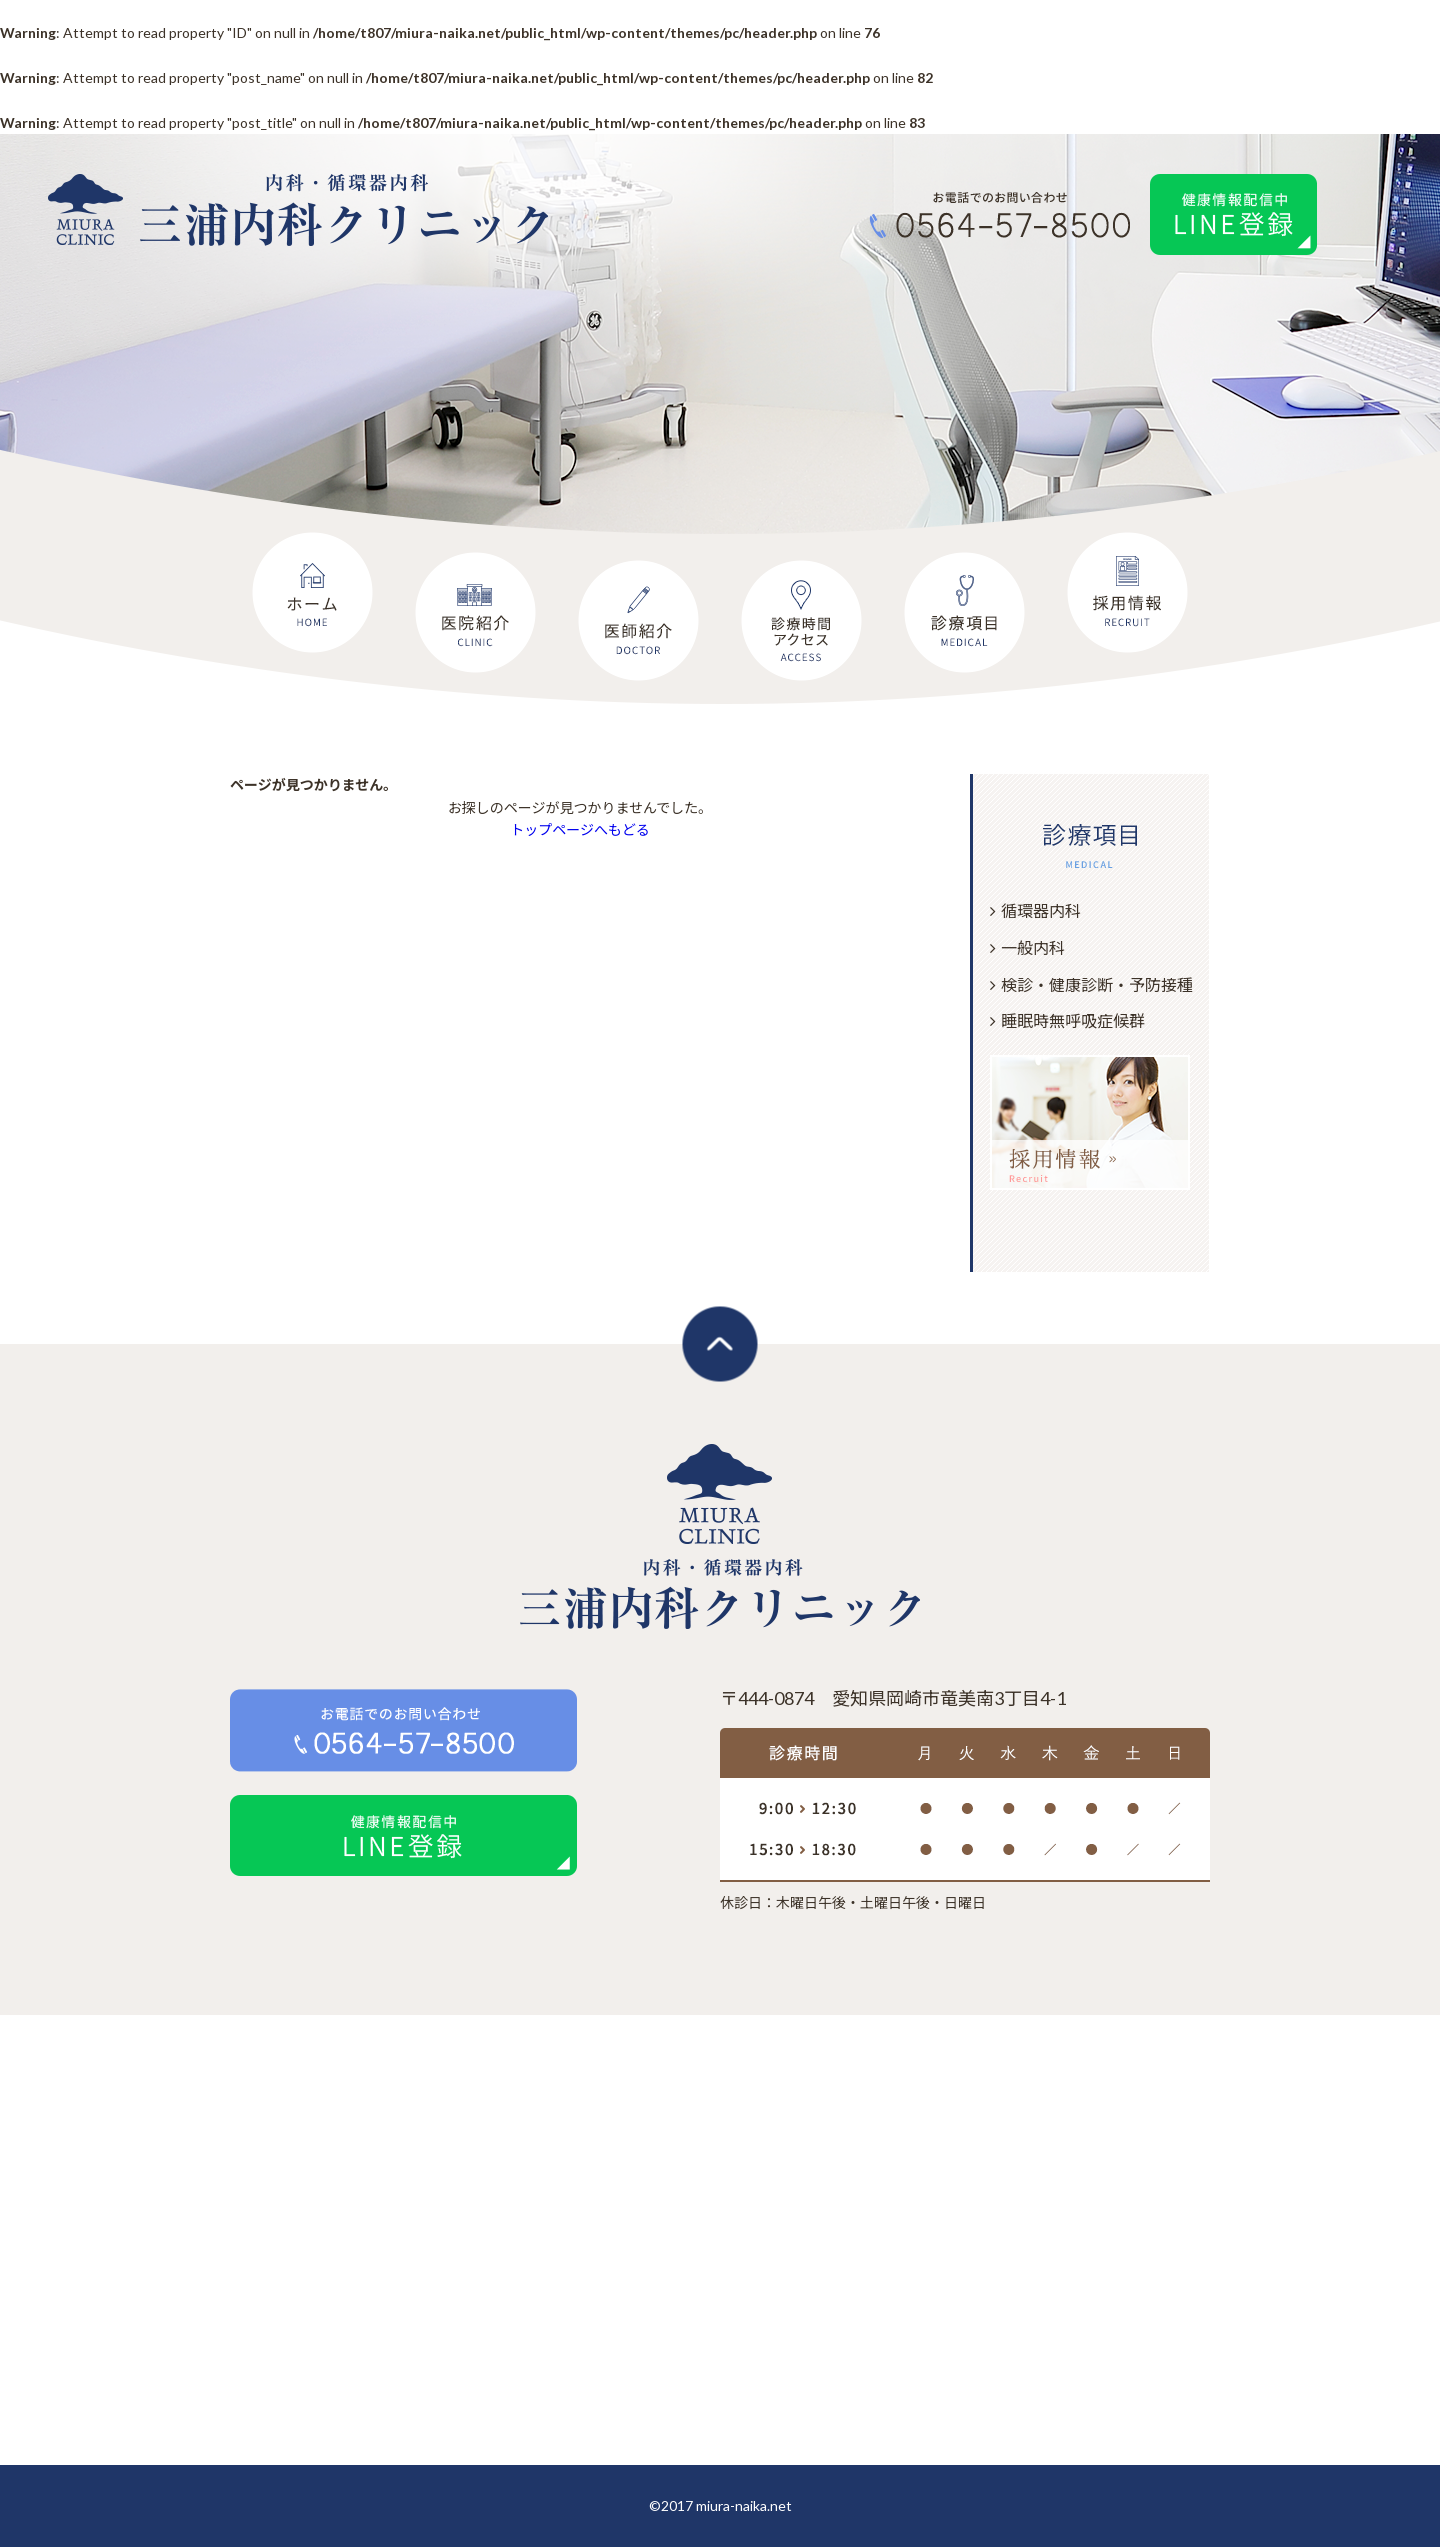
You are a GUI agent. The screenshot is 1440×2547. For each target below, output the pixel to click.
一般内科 (1033, 947)
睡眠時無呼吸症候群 (1073, 1020)
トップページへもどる (579, 829)
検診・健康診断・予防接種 (1097, 984)
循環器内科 (1041, 910)
